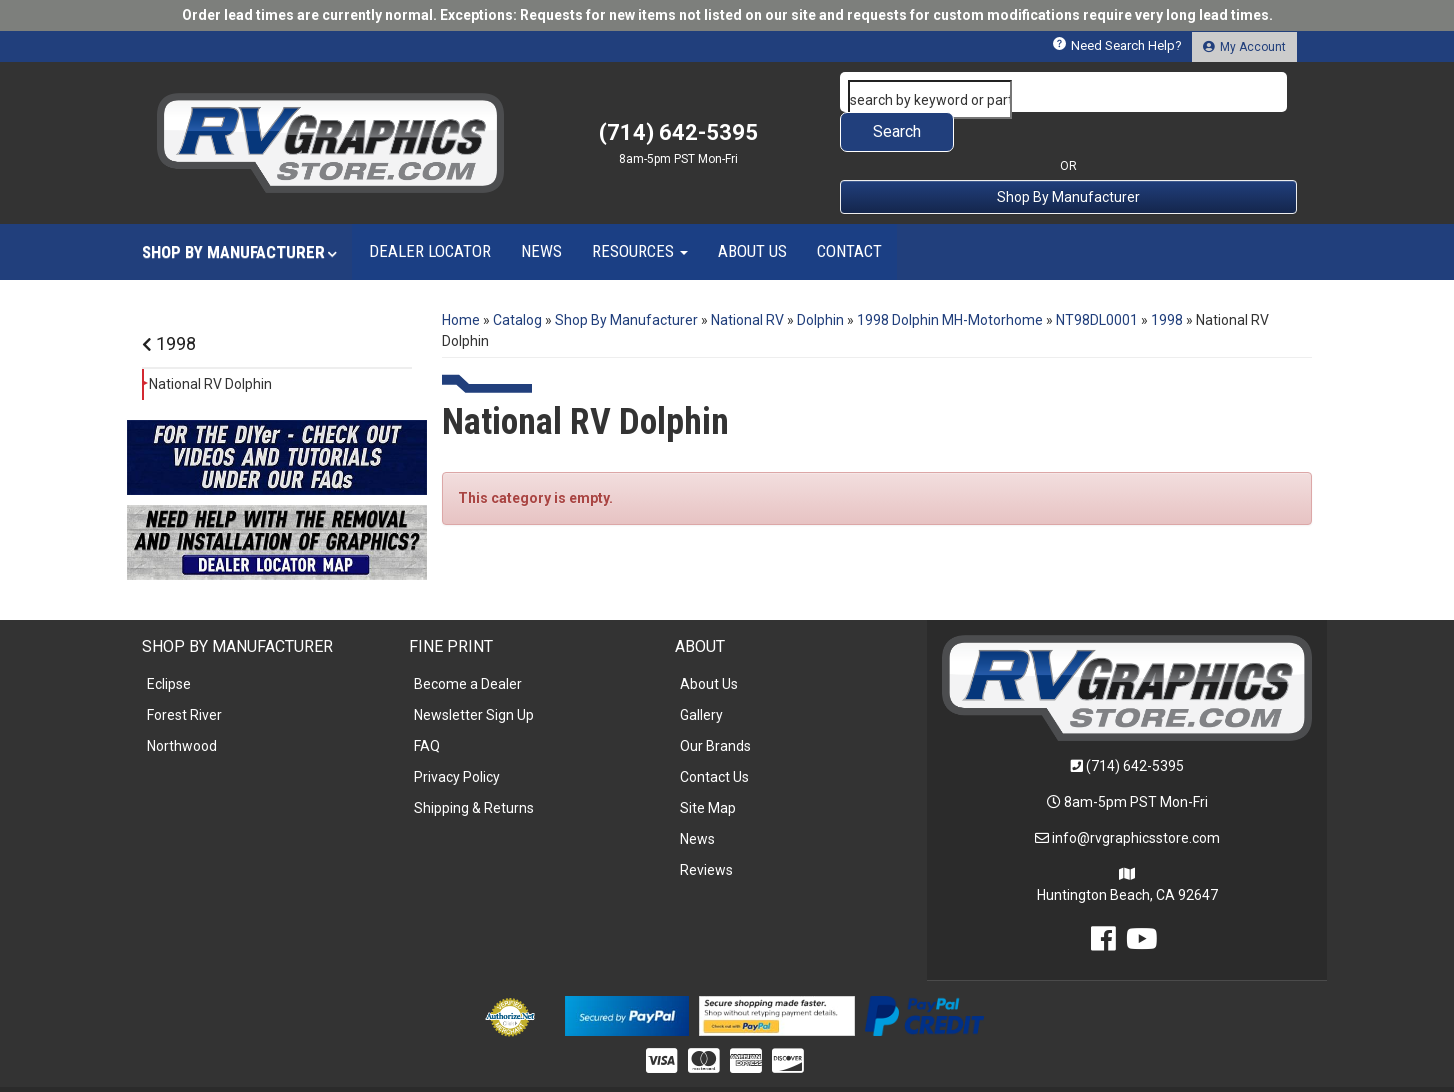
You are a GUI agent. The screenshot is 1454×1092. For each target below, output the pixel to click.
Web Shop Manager (880, 1068)
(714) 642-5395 (1135, 726)
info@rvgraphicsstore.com (1136, 798)
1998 (169, 303)
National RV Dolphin (210, 344)
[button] (1069, 92)
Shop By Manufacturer (1068, 157)
